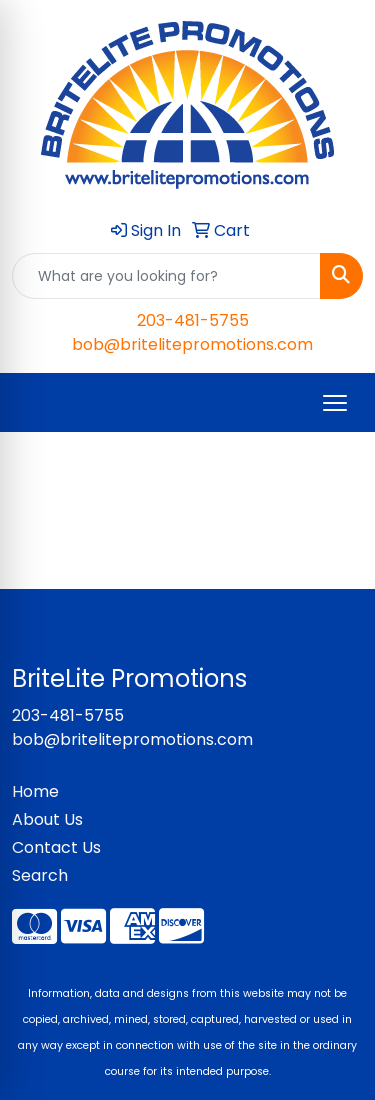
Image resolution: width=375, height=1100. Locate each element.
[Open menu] (335, 403)
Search (40, 875)
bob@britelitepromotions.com (192, 344)
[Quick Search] (166, 276)
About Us (47, 819)
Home (35, 791)
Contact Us (56, 847)
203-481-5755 (193, 320)
